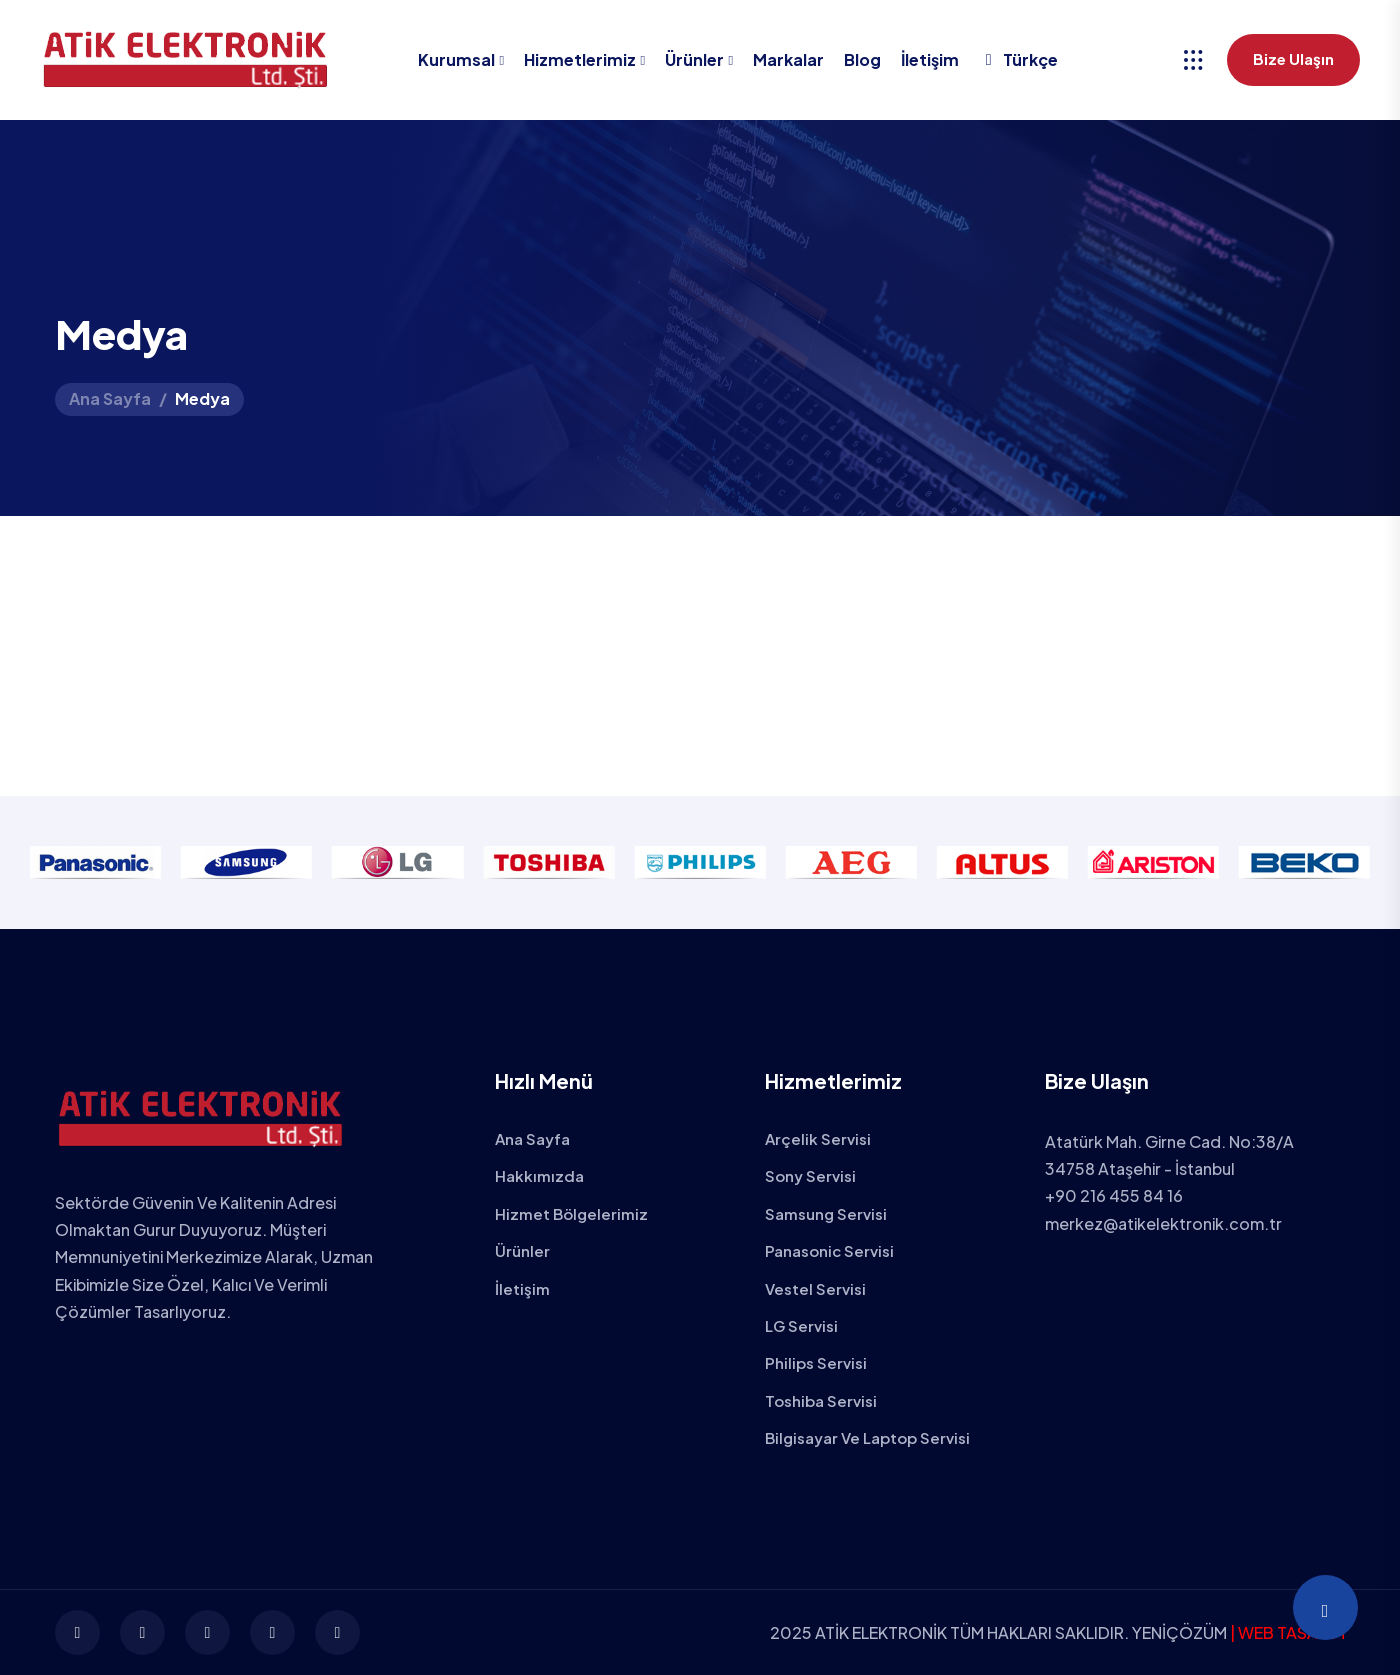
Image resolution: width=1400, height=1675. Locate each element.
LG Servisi (801, 1325)
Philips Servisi (816, 1362)
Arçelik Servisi (818, 1138)
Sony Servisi (810, 1175)
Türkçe (1018, 59)
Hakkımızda (539, 1175)
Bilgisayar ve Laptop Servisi (867, 1437)
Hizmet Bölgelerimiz (571, 1213)
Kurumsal (456, 59)
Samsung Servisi (826, 1213)
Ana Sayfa (110, 398)
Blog (862, 59)
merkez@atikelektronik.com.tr (1163, 1223)
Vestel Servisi (815, 1288)
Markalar (788, 59)
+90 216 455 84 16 (1114, 1195)
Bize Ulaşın (1293, 58)
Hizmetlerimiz (580, 59)
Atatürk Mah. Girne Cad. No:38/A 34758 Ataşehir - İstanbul (1169, 1155)
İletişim (930, 59)
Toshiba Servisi (821, 1400)
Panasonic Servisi (829, 1250)
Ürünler (694, 59)
